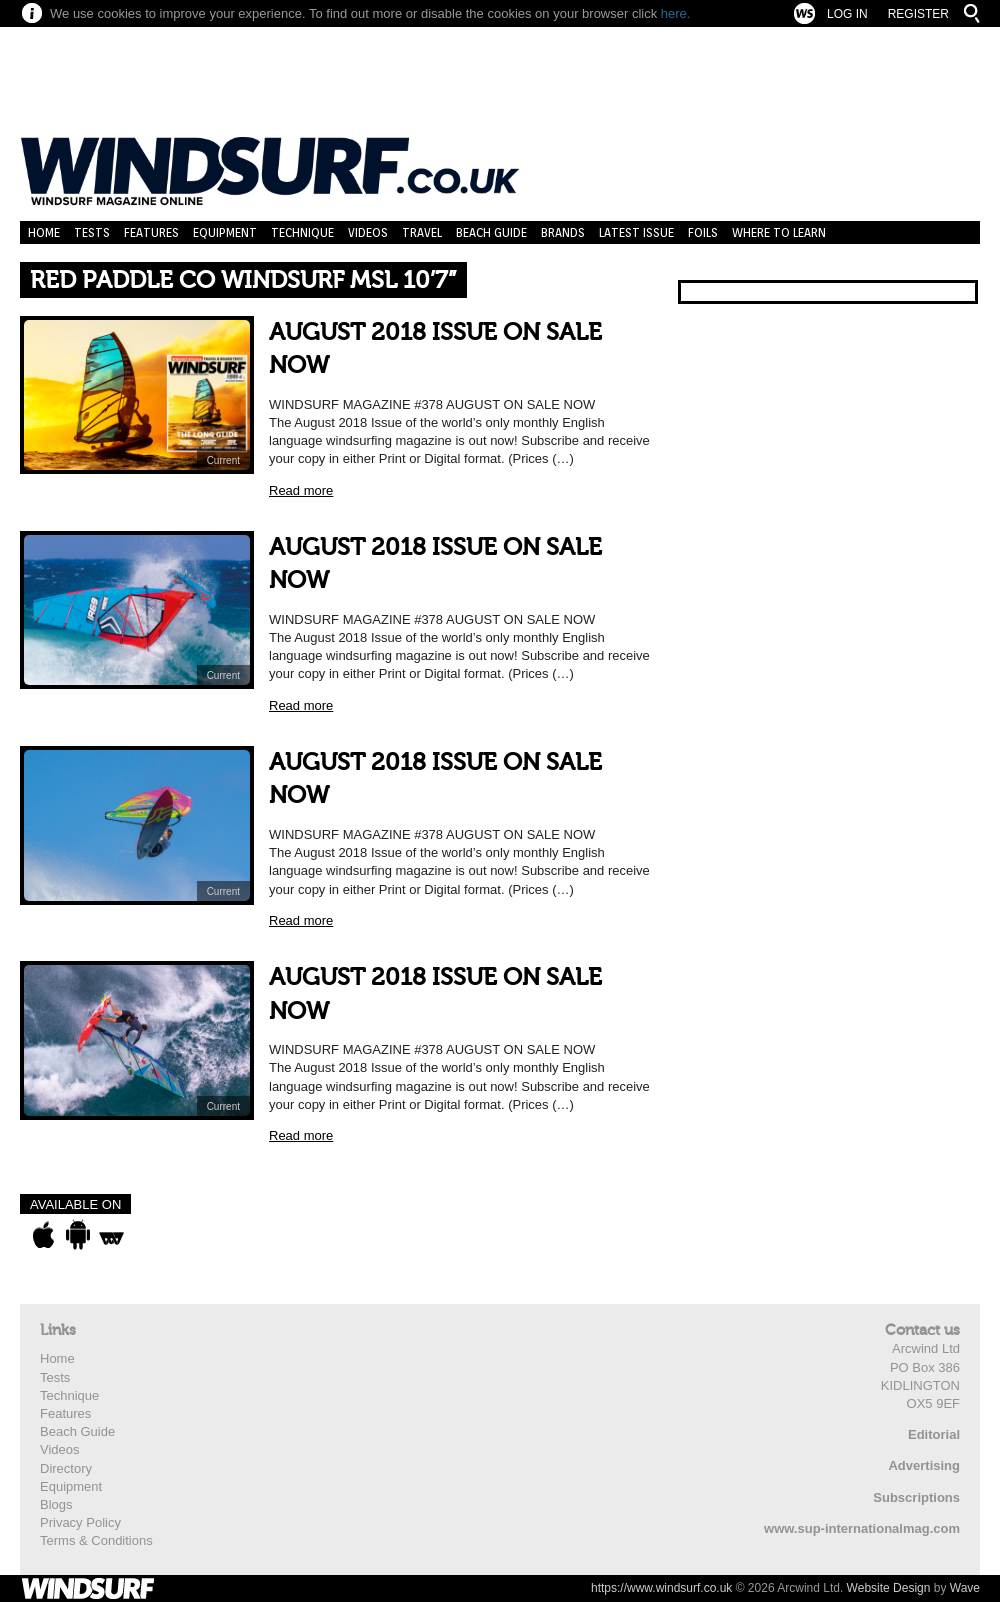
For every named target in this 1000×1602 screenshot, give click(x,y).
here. (676, 13)
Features (151, 232)
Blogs (56, 1504)
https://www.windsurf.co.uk (661, 1588)
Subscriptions (916, 1497)
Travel (422, 232)
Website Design (889, 1588)
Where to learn (779, 232)
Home (44, 232)
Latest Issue (636, 232)
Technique (302, 232)
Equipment (225, 232)
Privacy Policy (80, 1522)
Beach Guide (491, 232)
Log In (847, 14)
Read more (301, 490)
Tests (92, 232)
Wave (965, 1588)
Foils (703, 232)
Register (918, 14)
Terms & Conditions (96, 1540)
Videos (368, 232)
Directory (66, 1468)
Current (223, 460)
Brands (563, 232)
